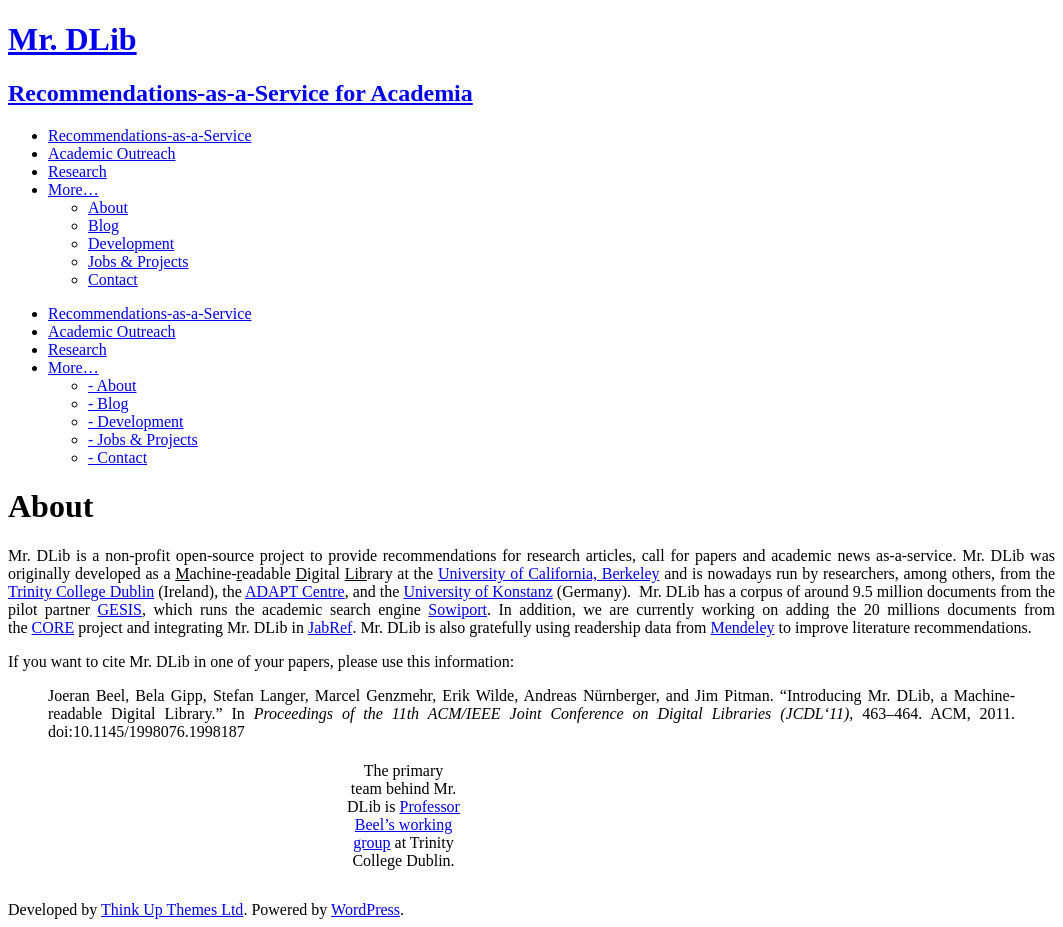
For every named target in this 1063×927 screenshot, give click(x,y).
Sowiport (457, 609)
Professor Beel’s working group (406, 824)
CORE (53, 627)
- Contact (117, 457)
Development (131, 243)
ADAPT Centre (295, 591)
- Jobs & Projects (143, 439)
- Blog (108, 403)
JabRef (330, 627)
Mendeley (743, 627)
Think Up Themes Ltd (172, 909)
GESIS (120, 609)
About (108, 207)
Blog (103, 225)
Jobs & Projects (138, 261)
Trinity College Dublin (81, 591)
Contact (113, 279)
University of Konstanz (477, 591)
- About (112, 385)
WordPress (365, 909)
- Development (136, 421)
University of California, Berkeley (549, 573)
